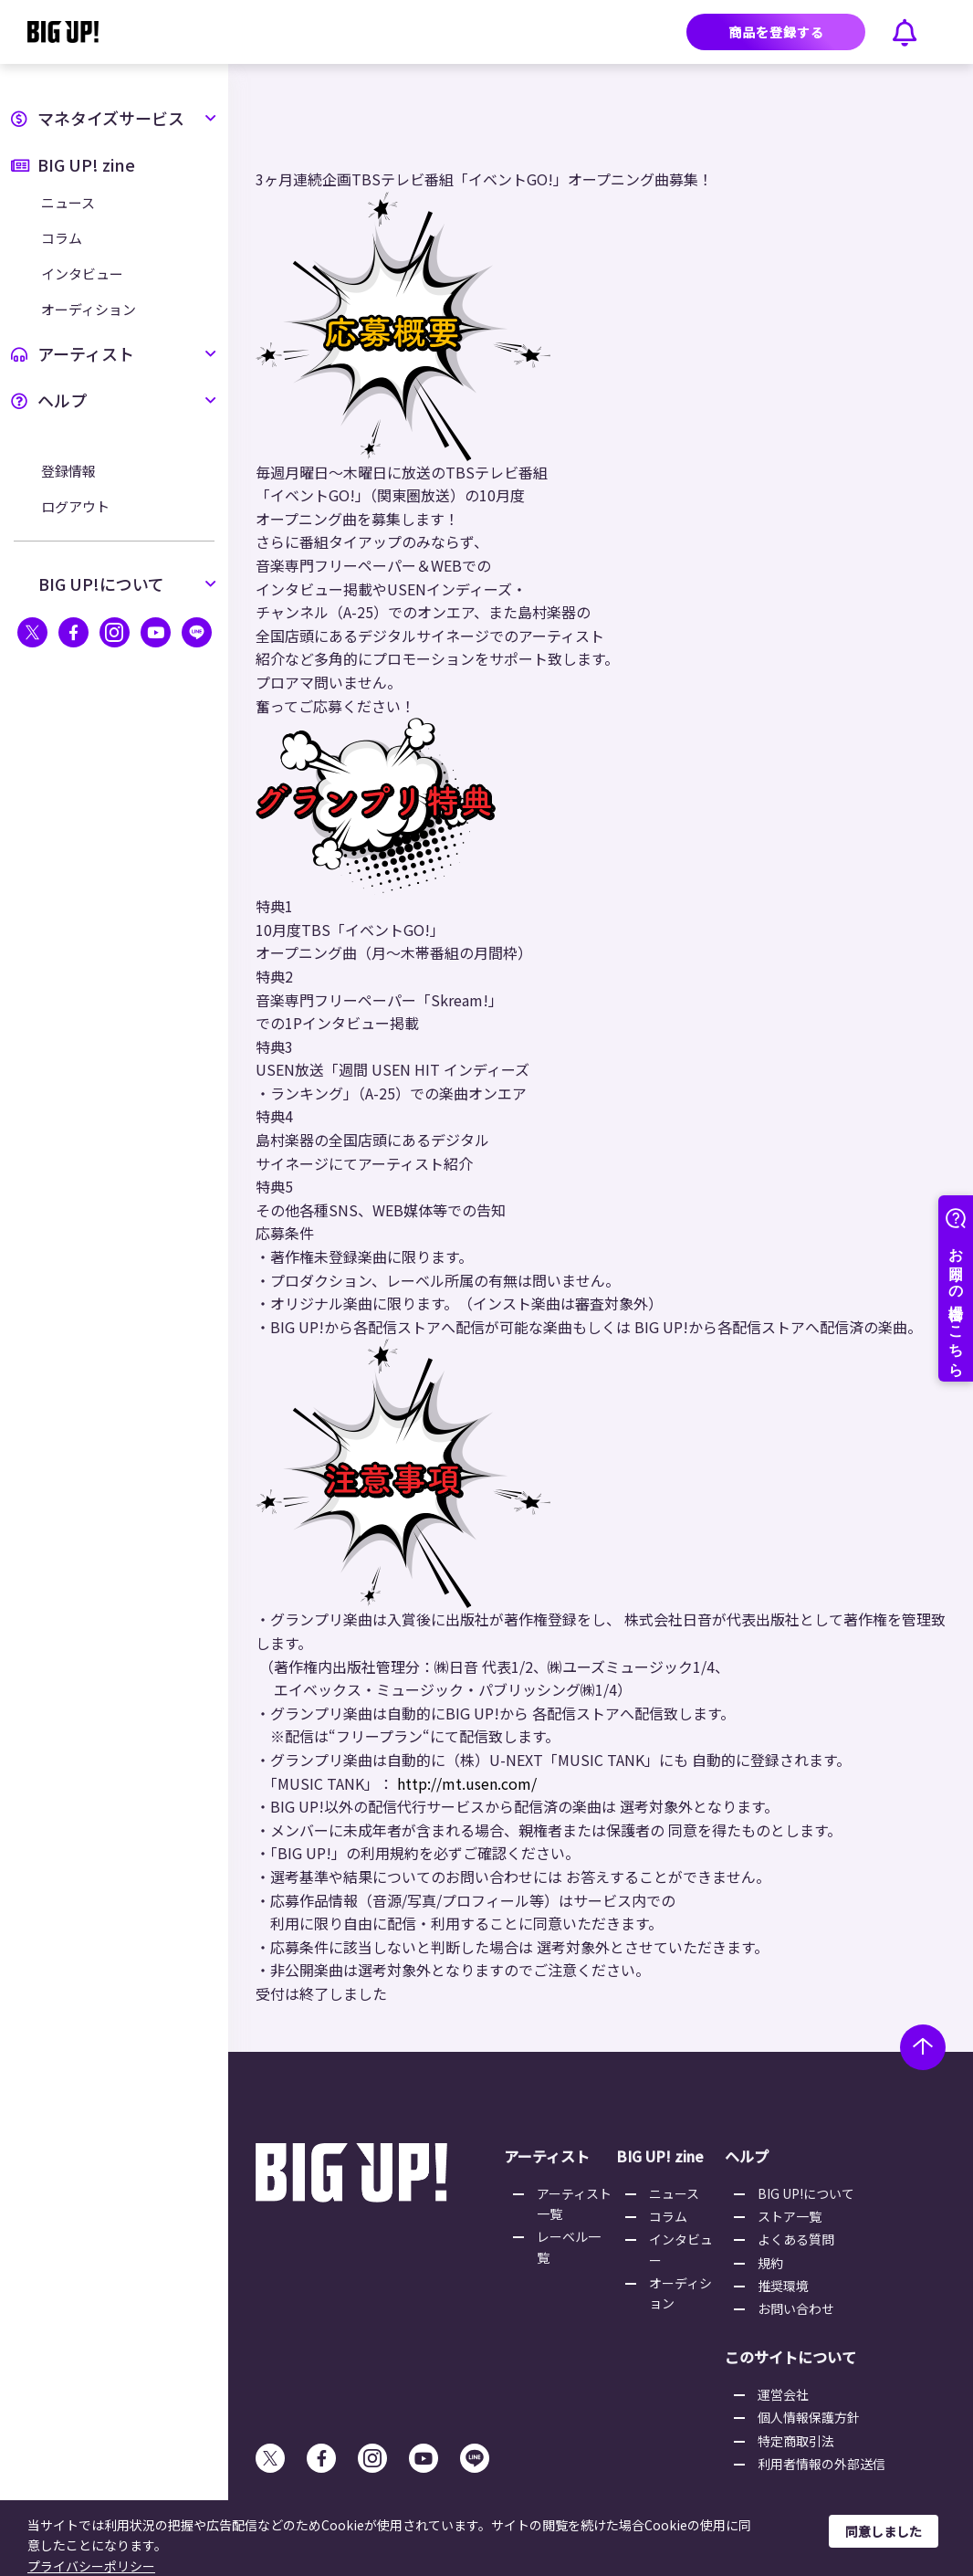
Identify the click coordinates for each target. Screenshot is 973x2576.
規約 (770, 2263)
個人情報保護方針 (809, 2417)
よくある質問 (796, 2239)
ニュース (68, 202)
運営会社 (783, 2394)
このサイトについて (790, 2357)
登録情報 (68, 470)
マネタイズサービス (114, 118)
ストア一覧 (789, 2216)
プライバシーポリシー (91, 2566)
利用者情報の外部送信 (821, 2464)
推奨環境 (783, 2285)
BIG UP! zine (73, 164)
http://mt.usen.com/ (467, 1783)
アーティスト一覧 (574, 2203)
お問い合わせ (796, 2308)
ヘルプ (114, 400)
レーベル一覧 (569, 2246)
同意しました (883, 2531)
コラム (61, 237)
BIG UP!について (127, 583)
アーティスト (114, 353)
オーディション (88, 309)
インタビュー (82, 273)
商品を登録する (776, 32)
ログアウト (75, 506)
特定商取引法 (796, 2441)
